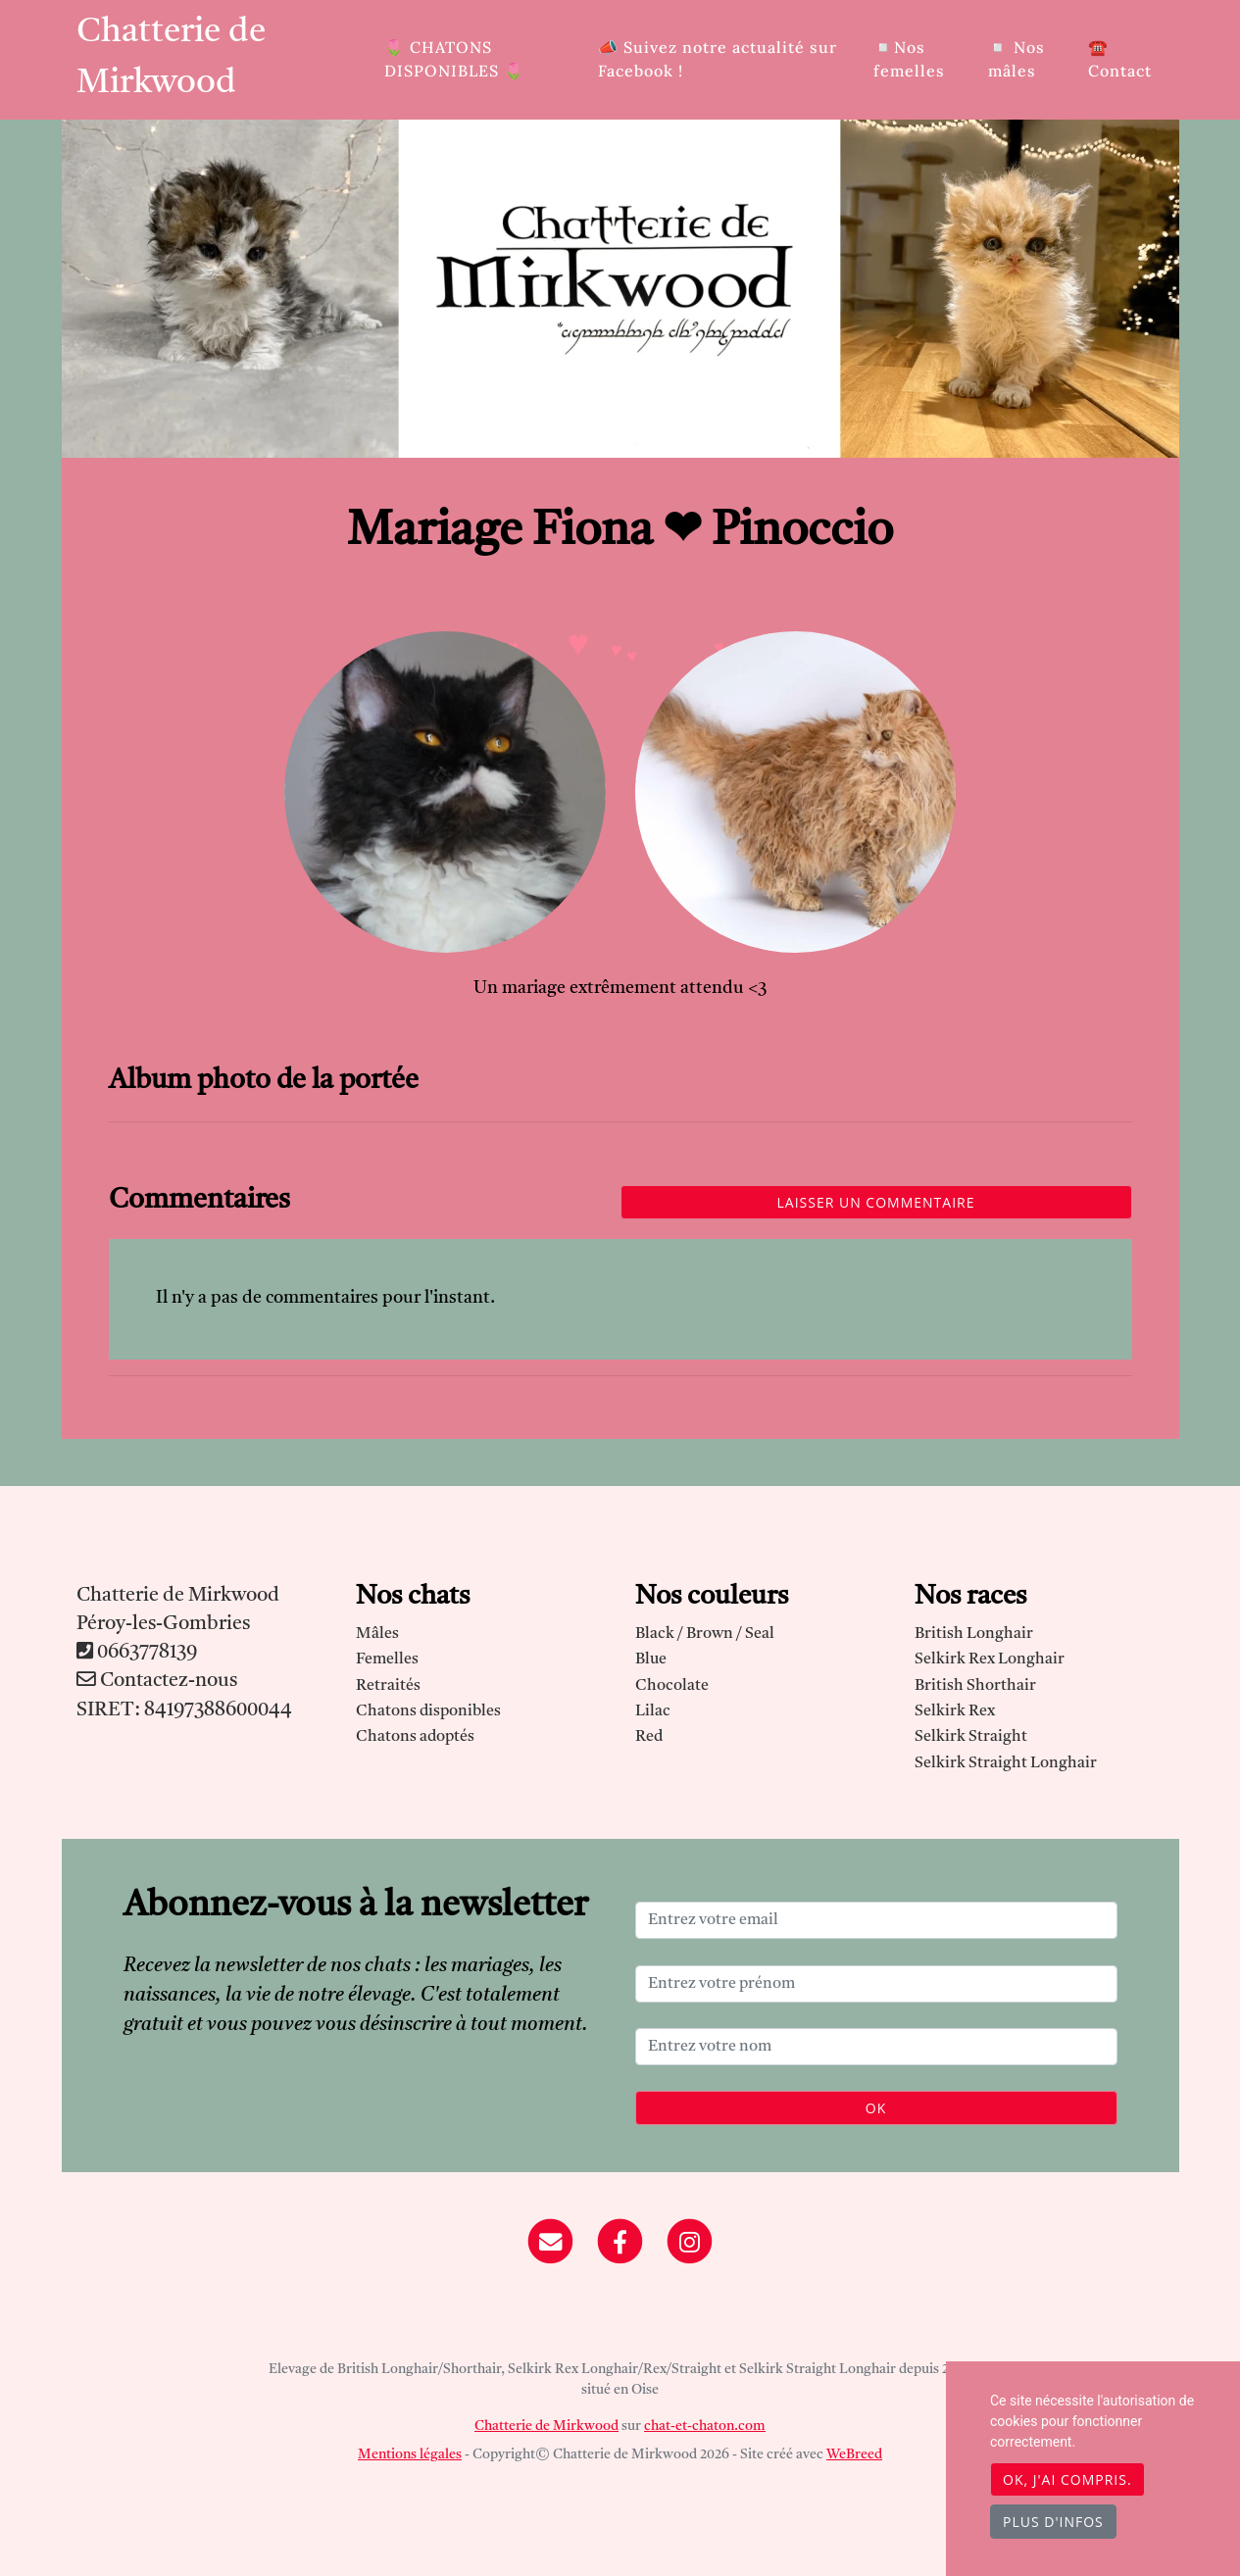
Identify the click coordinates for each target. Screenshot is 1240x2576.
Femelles (387, 1659)
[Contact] (551, 2242)
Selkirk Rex (955, 1711)
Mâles (377, 1634)
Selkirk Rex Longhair (990, 1659)
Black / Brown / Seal (704, 1634)
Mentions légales (410, 2454)
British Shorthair (975, 1686)
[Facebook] (620, 2242)
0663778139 (147, 1652)
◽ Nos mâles (1016, 58)
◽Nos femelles (909, 58)
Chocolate (672, 1686)
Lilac (652, 1711)
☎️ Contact (1120, 58)
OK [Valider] (876, 2108)
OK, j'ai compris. (1067, 2479)
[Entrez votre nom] (876, 2046)
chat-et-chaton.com (705, 2426)
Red (649, 1737)
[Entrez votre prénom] (876, 1984)
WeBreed (854, 2454)
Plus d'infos (1053, 2521)
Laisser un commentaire (876, 1202)
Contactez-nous (156, 1681)
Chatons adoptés (415, 1737)
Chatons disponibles (428, 1711)
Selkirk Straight (971, 1737)
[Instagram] (690, 2242)
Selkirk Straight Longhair (1006, 1763)
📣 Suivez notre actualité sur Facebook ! (717, 58)
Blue (651, 1659)
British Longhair (974, 1634)
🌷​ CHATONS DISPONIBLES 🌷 (454, 58)
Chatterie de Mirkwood (171, 58)
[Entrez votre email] (876, 1920)
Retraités (388, 1686)
